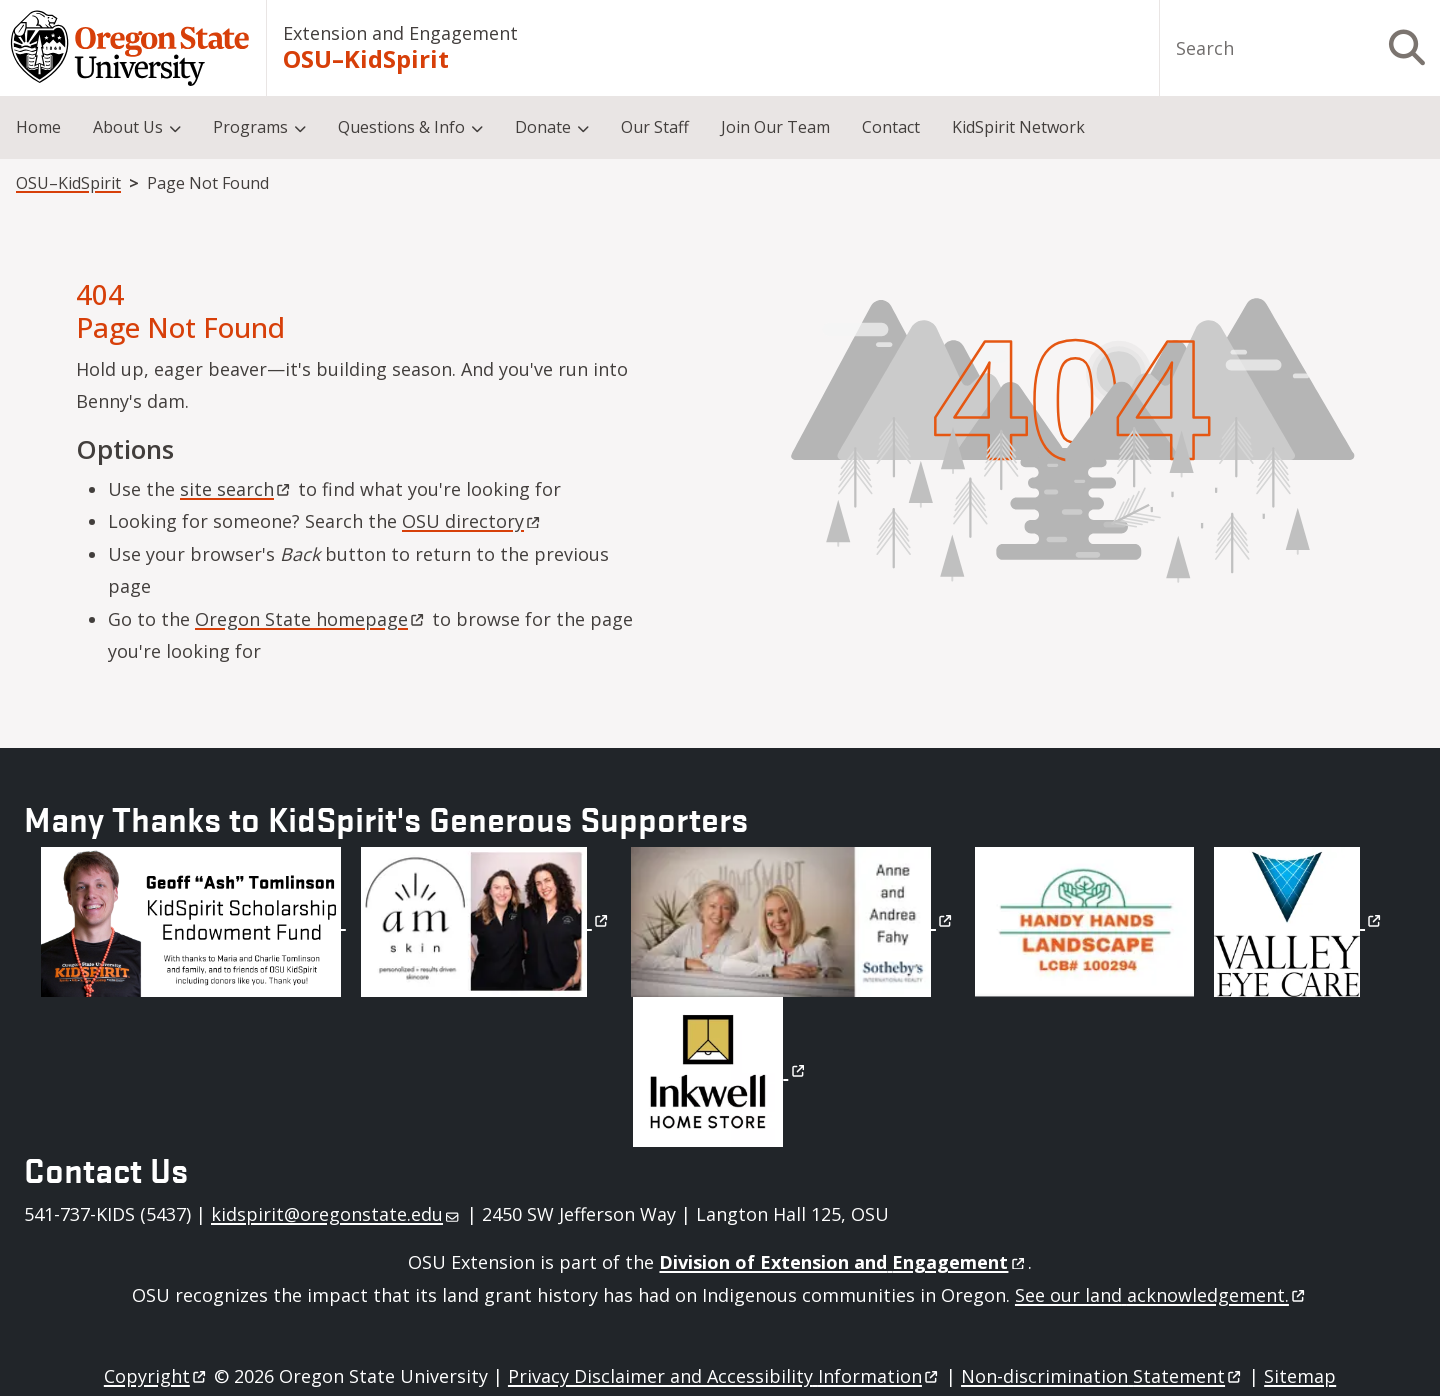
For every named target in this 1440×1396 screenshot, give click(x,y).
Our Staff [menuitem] (655, 127)
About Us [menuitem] (128, 127)
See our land (1161, 1295)
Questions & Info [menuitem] (401, 127)
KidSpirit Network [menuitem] (1018, 127)
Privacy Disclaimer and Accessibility (724, 1376)
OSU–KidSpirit (366, 59)
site (236, 489)
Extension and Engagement (400, 33)
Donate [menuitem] (543, 127)
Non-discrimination (1102, 1376)
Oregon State (311, 619)
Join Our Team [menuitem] (775, 127)
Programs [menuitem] (250, 127)
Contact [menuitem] (891, 127)
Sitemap (1300, 1376)
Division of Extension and (843, 1262)
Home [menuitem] (38, 127)
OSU (472, 521)
